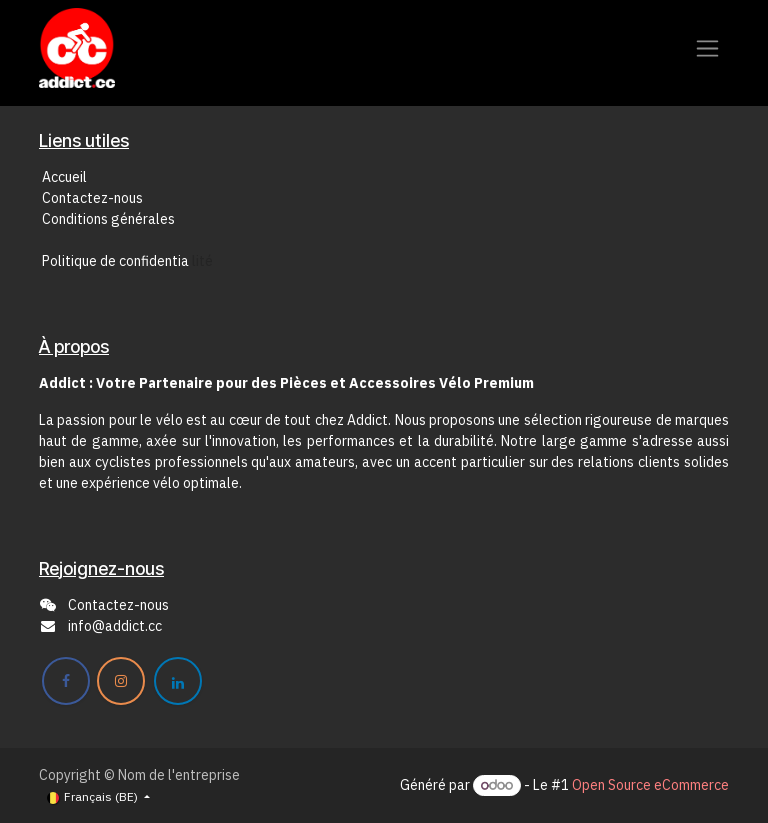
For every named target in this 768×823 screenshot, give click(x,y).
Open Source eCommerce (650, 785)
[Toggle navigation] (707, 48)
